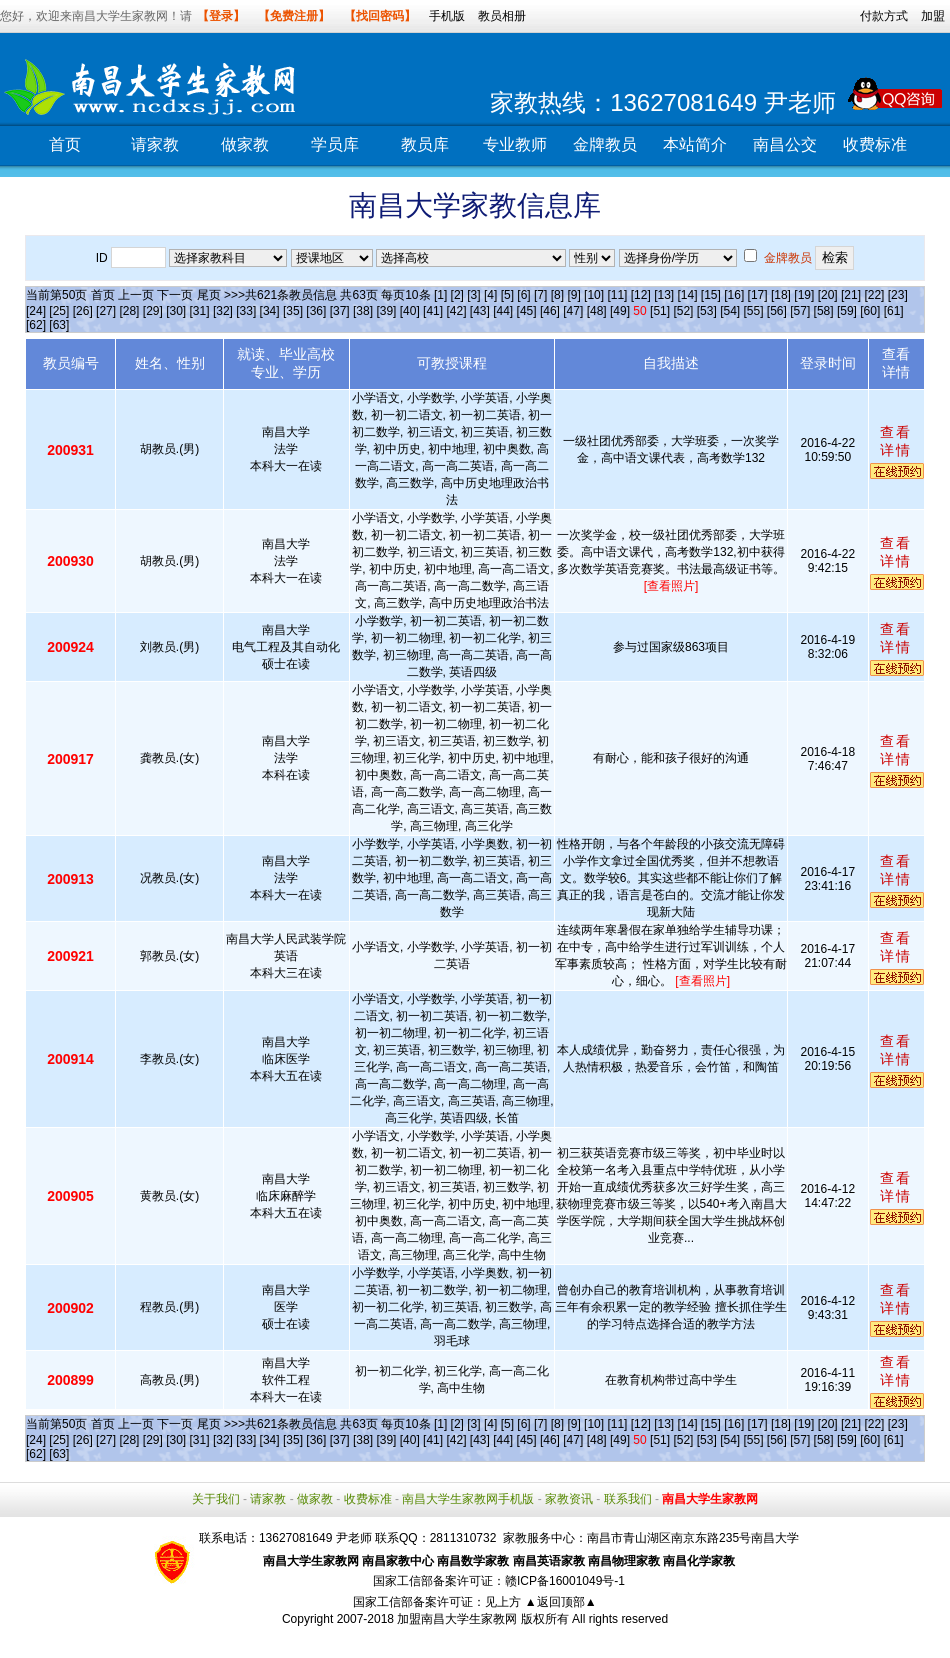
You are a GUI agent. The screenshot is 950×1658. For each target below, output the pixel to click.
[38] (363, 311)
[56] (777, 311)
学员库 (335, 144)
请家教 (155, 144)
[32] (223, 311)
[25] (59, 311)
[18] (781, 295)
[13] (664, 295)
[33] (246, 311)
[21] (851, 295)
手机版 (447, 16)
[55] (753, 311)
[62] (36, 325)
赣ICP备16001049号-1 (565, 1581)
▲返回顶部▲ (561, 1602)
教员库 (425, 144)
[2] (457, 295)
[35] (293, 311)
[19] (804, 295)
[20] (828, 295)
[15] (711, 295)
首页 (65, 144)
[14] (688, 295)
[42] (456, 311)
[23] (898, 295)
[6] (523, 295)
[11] (617, 295)
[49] (620, 311)
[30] (176, 311)
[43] (480, 311)
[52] (683, 311)
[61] (894, 311)
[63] (59, 325)
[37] (340, 311)
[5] (507, 295)
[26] (83, 311)
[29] (153, 311)
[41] (433, 311)
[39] (386, 311)
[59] (847, 311)
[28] (129, 311)
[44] (503, 311)
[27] (106, 311)
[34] (270, 311)
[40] (410, 311)
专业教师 (515, 144)
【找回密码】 (380, 16)
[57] (800, 311)
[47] (573, 311)
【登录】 (221, 16)
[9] (573, 295)
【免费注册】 (294, 16)
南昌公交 (785, 144)
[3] (473, 295)
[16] (734, 295)
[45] (527, 311)
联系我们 (628, 1499)
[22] (874, 295)
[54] (730, 311)
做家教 (245, 144)
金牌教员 (605, 144)
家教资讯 (569, 1499)
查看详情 (896, 441)
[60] (870, 311)
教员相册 (502, 16)
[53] (707, 311)
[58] (824, 311)
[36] (316, 311)
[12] (641, 295)
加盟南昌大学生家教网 (457, 1619)
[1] (440, 295)
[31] (200, 311)
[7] (540, 295)
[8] (557, 295)
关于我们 (216, 1499)
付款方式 (884, 16)
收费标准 (875, 144)
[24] (36, 311)
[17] (758, 295)
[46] (550, 311)
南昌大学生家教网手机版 (468, 1499)
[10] (594, 295)
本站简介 (695, 144)
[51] (660, 311)
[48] (597, 311)
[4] (490, 295)
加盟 (933, 16)
